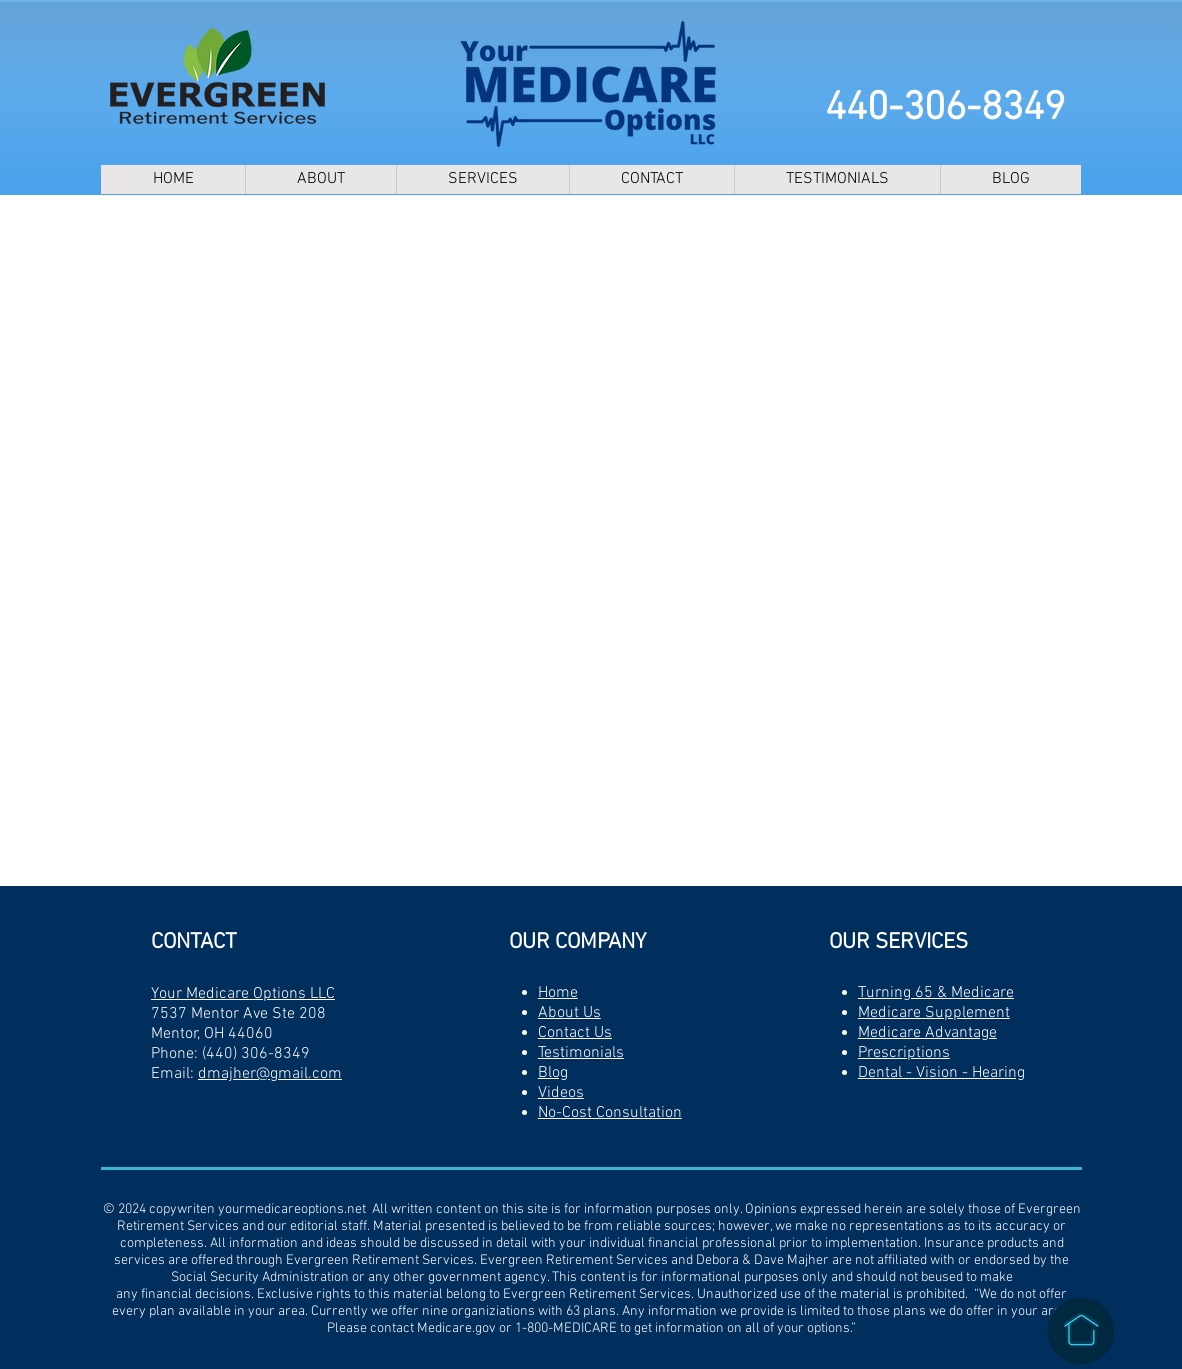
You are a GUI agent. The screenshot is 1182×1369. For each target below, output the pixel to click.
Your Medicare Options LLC (243, 994)
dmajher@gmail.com (270, 1074)
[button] (482, 179)
